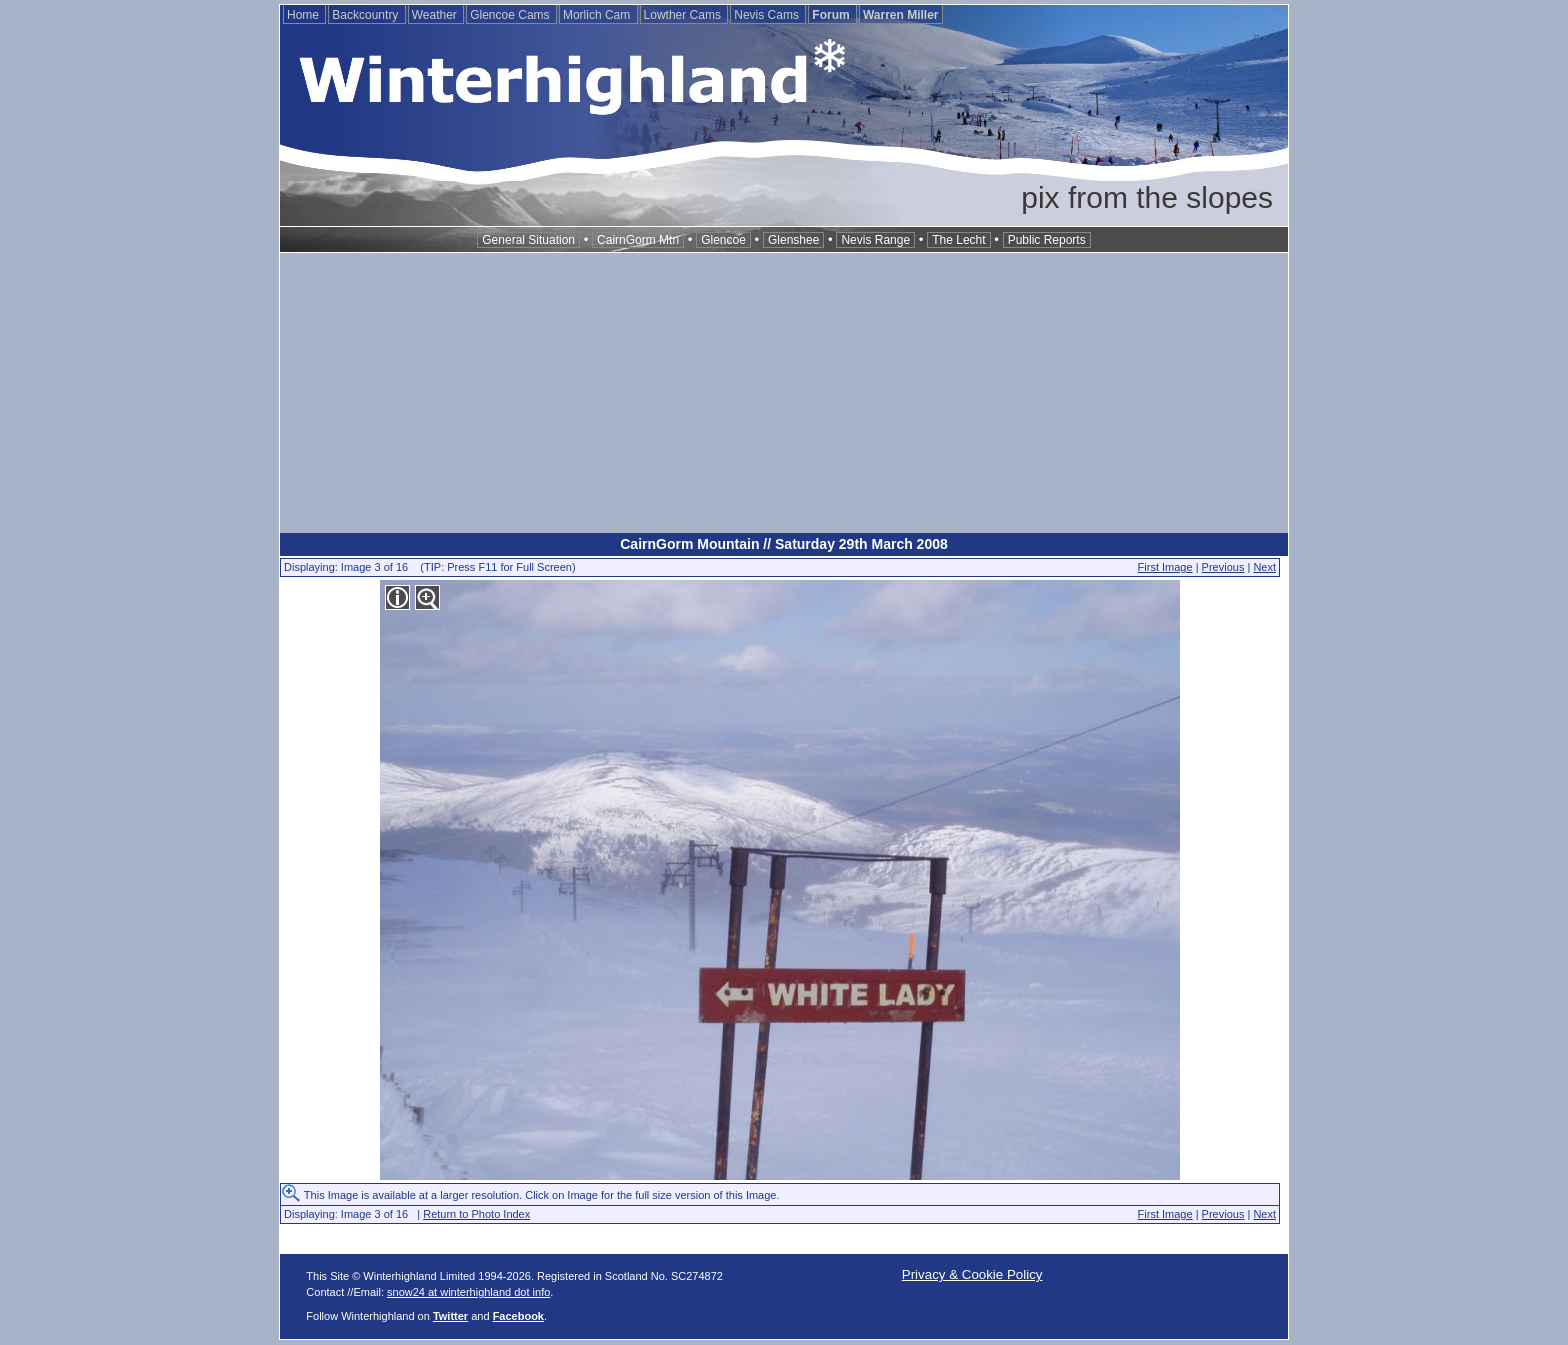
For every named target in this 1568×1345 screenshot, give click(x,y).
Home (304, 15)
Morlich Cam (598, 15)
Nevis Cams (768, 15)
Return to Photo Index (476, 1214)
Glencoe (723, 240)
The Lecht (958, 240)
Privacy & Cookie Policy (972, 1274)
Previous (1223, 567)
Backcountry (366, 15)
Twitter (450, 1316)
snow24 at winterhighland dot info (468, 1292)
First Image (1165, 567)
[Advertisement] (784, 393)
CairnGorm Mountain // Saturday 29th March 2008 (784, 544)
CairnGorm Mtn (638, 240)
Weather (436, 15)
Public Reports (1047, 240)
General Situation (528, 240)
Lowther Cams (684, 15)
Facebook (518, 1316)
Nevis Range (875, 240)
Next (1264, 567)
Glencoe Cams (511, 15)
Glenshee (793, 240)
